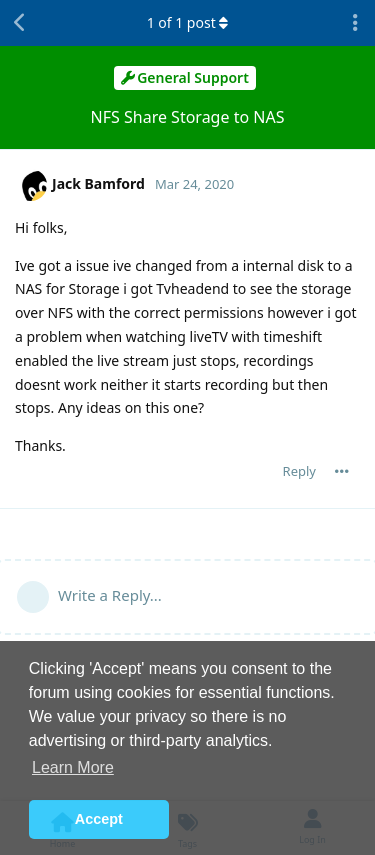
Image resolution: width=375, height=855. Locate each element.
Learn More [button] (73, 767)
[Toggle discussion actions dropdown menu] (355, 23)
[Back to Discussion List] (20, 23)
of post (188, 22)
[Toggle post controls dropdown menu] (342, 471)
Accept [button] (99, 819)
